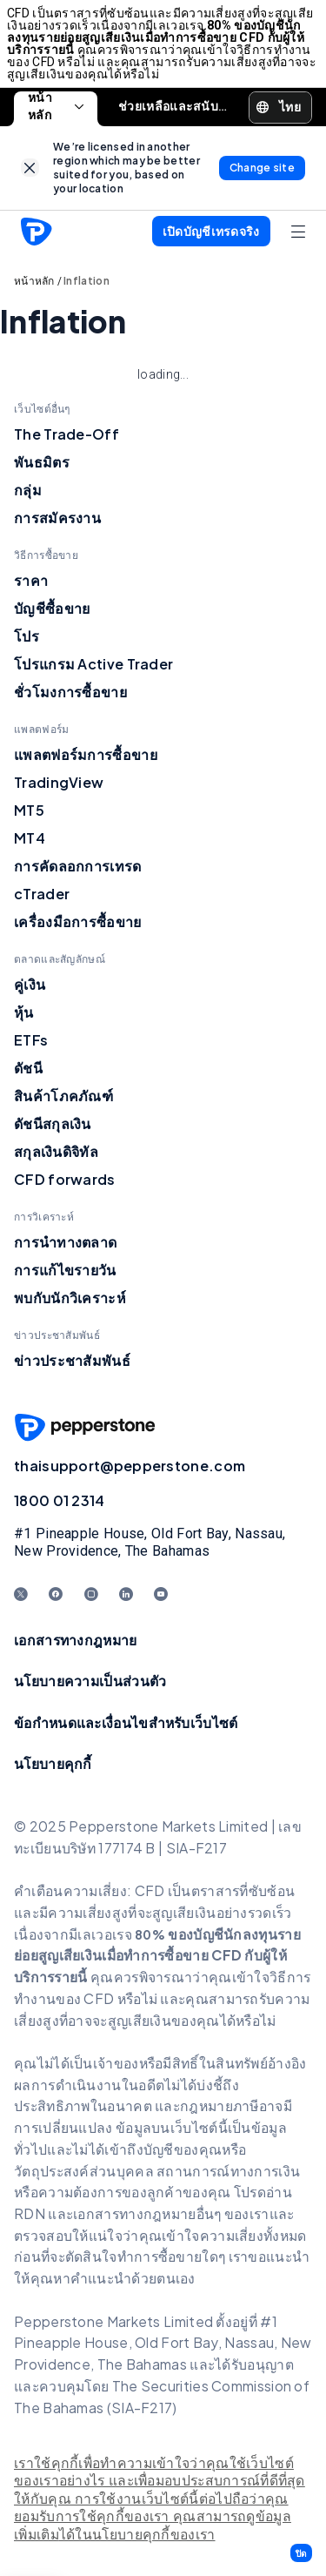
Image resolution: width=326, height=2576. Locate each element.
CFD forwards (65, 1179)
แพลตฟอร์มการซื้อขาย (85, 754)
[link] (30, 167)
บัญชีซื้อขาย (52, 608)
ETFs (31, 1040)
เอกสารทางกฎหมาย (75, 1639)
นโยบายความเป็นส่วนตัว (90, 1680)
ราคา (31, 580)
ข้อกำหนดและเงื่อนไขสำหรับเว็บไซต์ (126, 1722)
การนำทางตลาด (65, 1242)
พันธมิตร (42, 462)
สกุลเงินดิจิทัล (56, 1151)
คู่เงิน (29, 984)
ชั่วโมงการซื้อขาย (70, 692)
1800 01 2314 (59, 1500)
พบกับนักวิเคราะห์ (70, 1297)
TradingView (58, 782)
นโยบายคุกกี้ (53, 1763)
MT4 (29, 838)
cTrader (42, 893)
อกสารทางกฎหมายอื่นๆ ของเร (169, 2213)
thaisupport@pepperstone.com (129, 1465)
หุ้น (24, 1012)
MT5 (29, 810)
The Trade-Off (66, 434)
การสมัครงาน (57, 517)
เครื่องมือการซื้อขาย (78, 921)
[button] (301, 2553)
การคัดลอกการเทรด (78, 866)
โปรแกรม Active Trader (93, 664)
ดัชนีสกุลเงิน (52, 1123)
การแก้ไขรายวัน (65, 1270)
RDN (31, 2213)
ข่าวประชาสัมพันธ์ (72, 1360)
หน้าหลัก (55, 106)
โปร (26, 636)
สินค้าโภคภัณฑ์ (63, 1095)
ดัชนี (28, 1068)
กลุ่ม (28, 490)
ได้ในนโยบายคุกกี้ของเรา (137, 2534)
